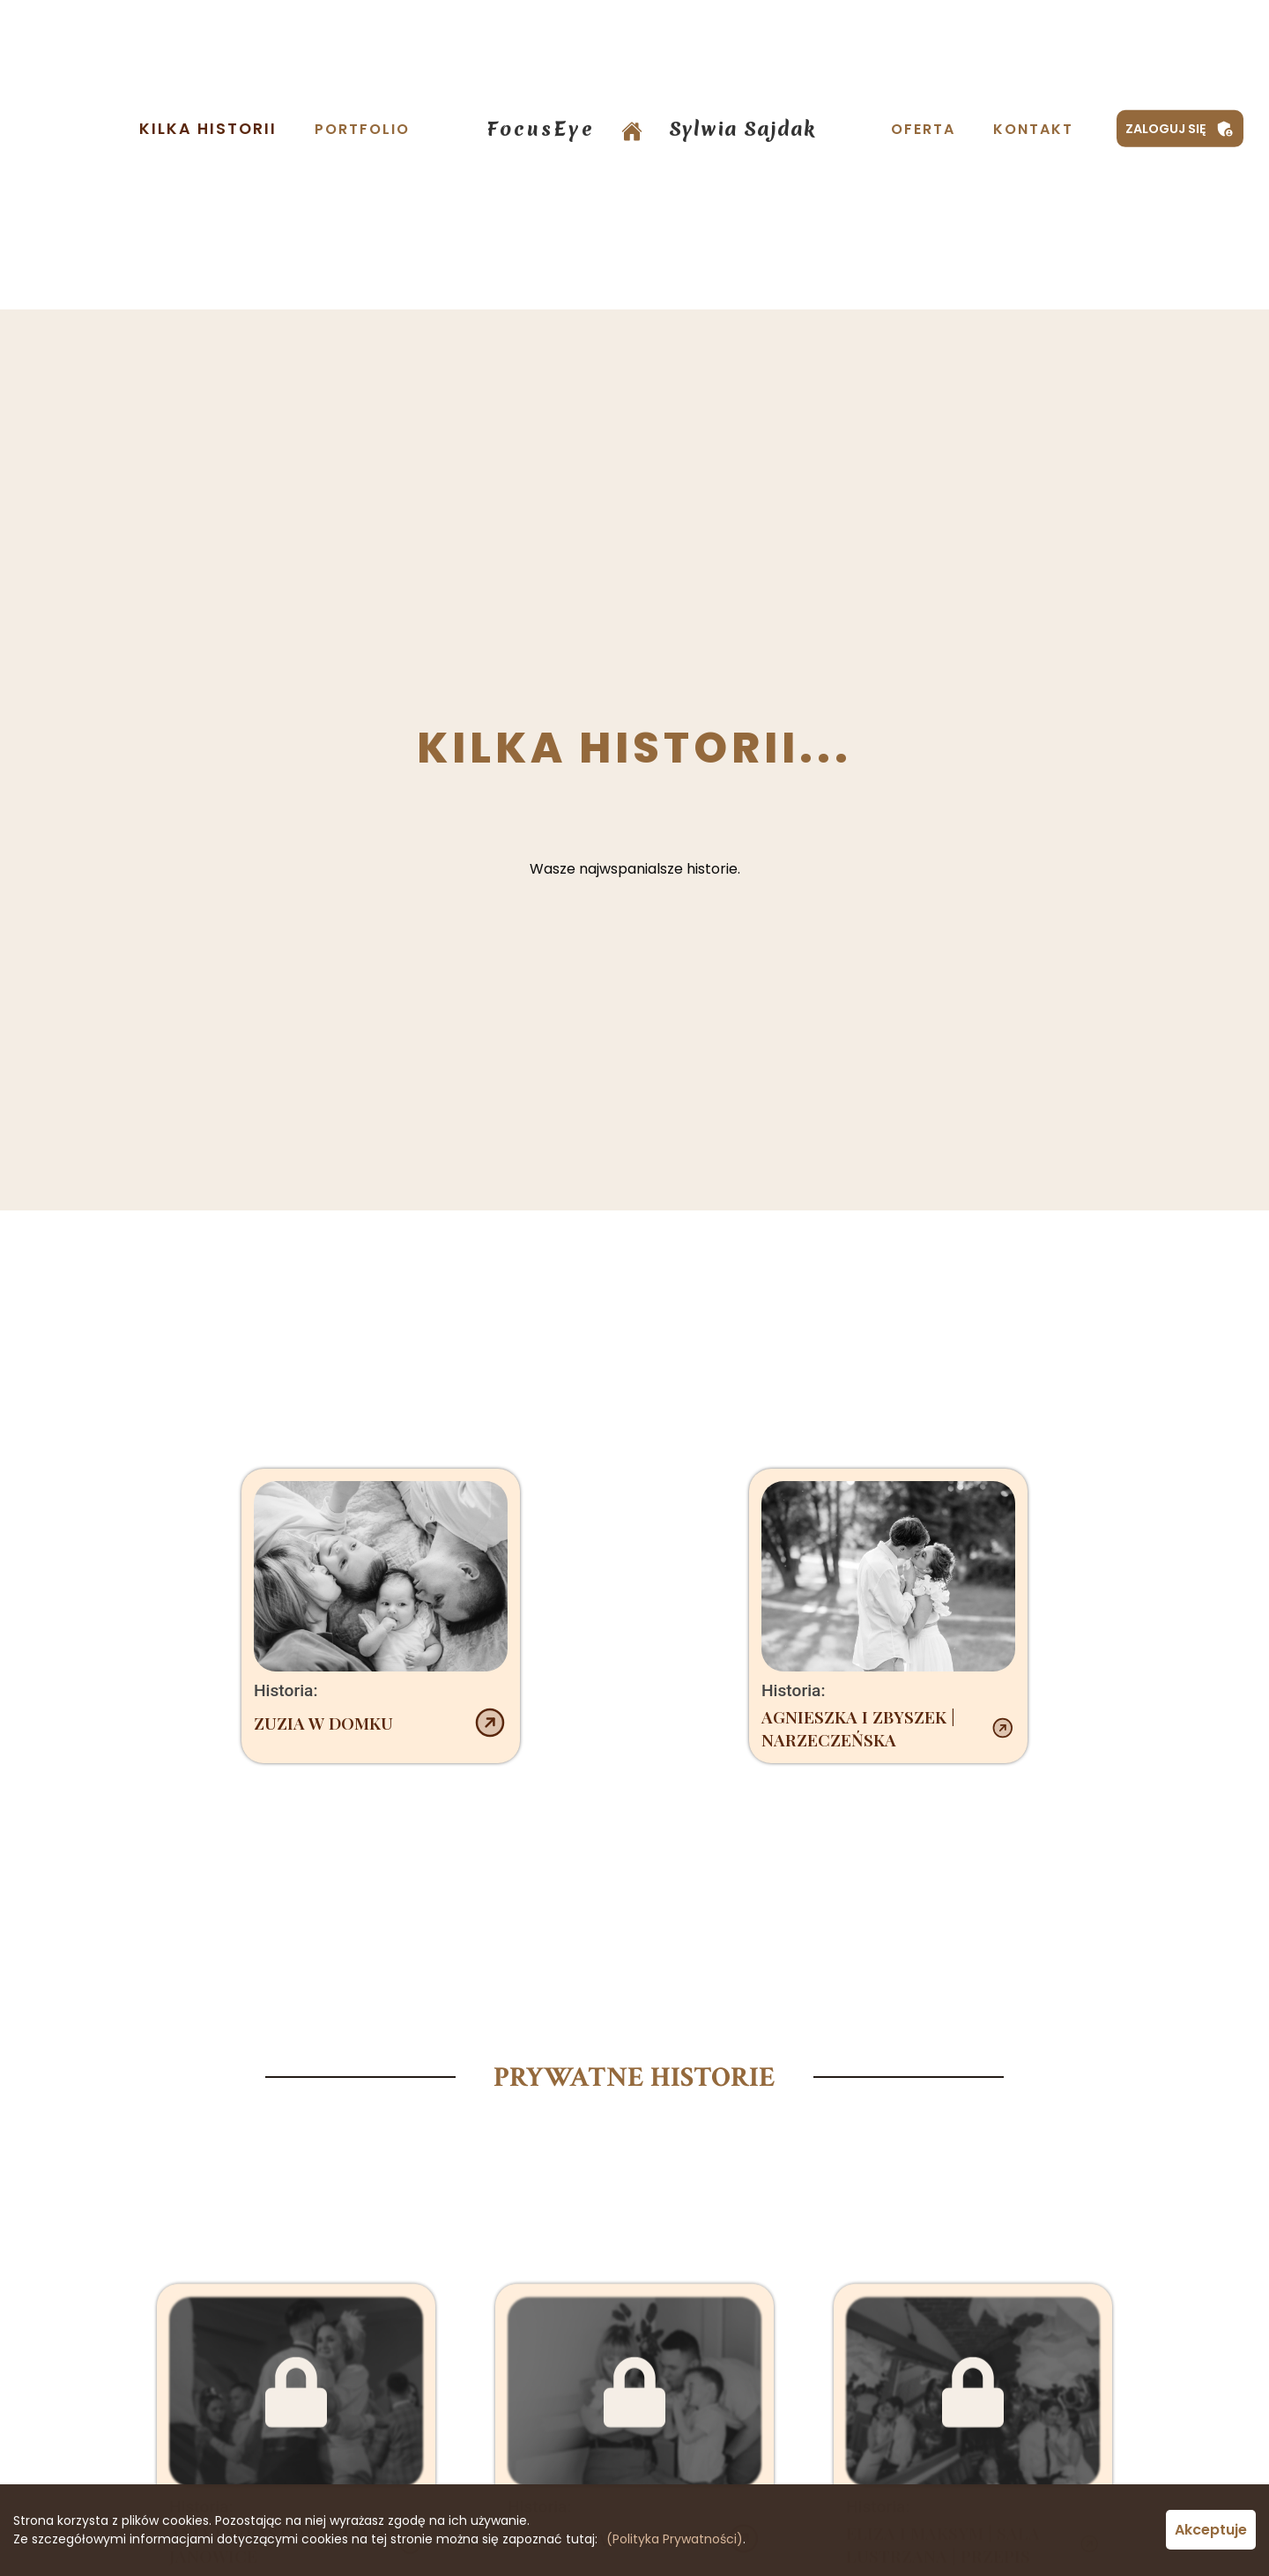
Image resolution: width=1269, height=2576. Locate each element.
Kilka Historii (208, 128)
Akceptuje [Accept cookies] (1211, 2530)
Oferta (923, 129)
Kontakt (1033, 129)
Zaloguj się (1180, 128)
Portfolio (362, 129)
